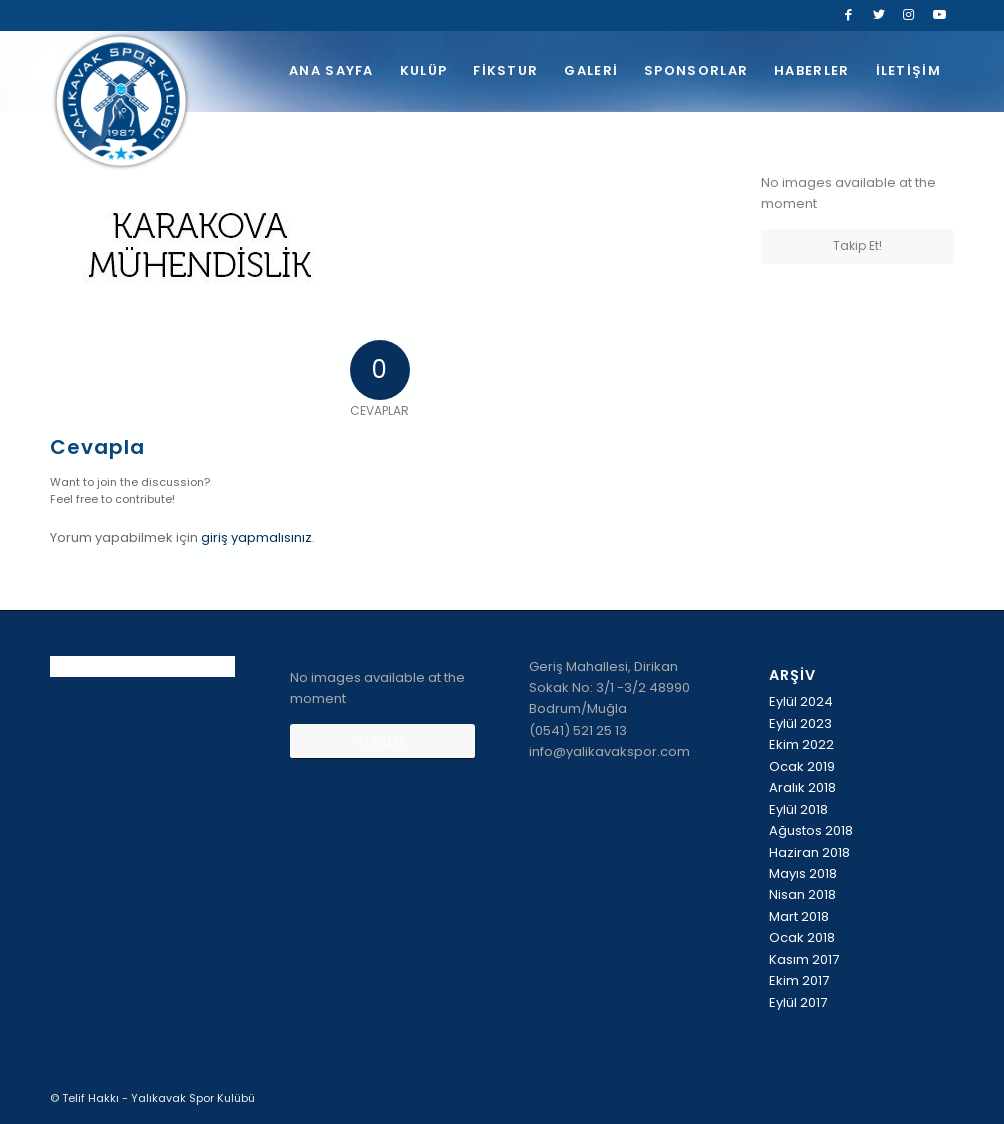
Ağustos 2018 (811, 830)
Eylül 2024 (801, 701)
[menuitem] (331, 71)
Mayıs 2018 (803, 873)
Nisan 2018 (802, 894)
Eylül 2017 (798, 1002)
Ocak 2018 (802, 937)
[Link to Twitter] (878, 15)
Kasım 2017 (804, 959)
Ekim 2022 (801, 744)
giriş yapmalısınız (256, 537)
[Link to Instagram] (908, 15)
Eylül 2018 (798, 809)
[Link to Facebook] (848, 15)
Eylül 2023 (800, 723)
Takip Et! (857, 245)
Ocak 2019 (802, 766)
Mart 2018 (799, 916)
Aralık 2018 (802, 787)
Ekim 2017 (799, 980)
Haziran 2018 (809, 852)
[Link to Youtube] (939, 15)
